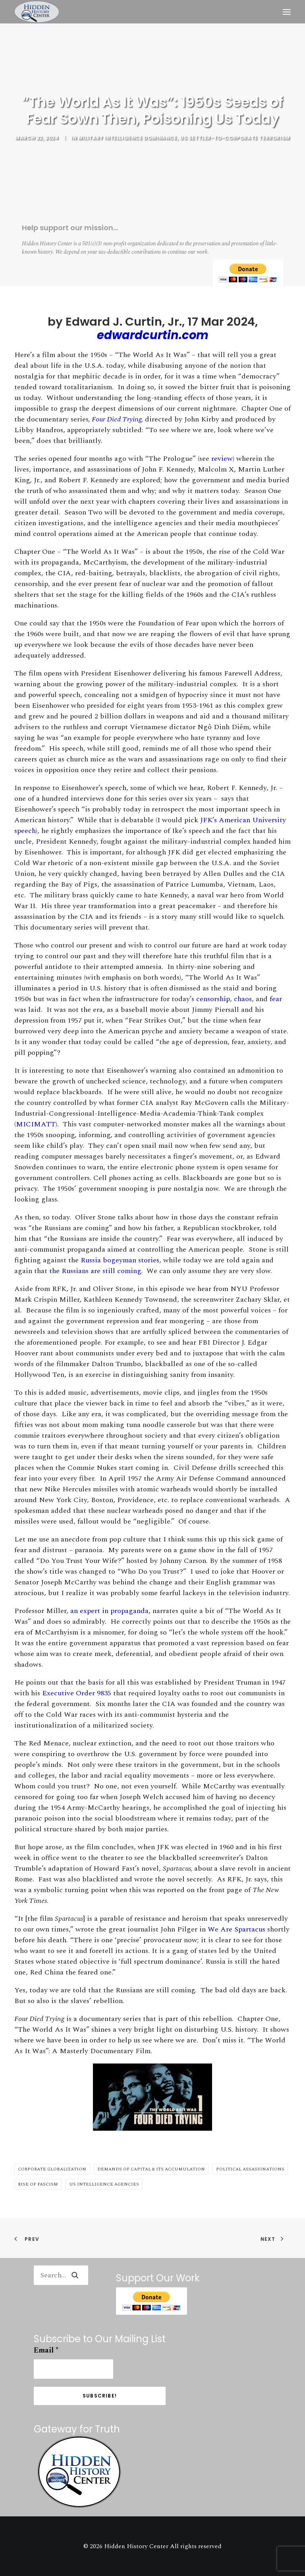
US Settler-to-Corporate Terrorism (235, 137)
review (222, 458)
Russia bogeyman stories (120, 1260)
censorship (213, 999)
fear (276, 999)
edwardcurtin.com (152, 335)
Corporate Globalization (52, 2169)
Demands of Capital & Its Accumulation (151, 2169)
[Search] (61, 2275)
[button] (286, 11)
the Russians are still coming (95, 1271)
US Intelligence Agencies (104, 2184)
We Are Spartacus (236, 1929)
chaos (243, 999)
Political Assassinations (250, 2169)
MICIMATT (36, 1124)
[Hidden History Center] (36, 12)
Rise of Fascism (38, 2184)
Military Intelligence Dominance (127, 137)
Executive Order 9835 (76, 1693)
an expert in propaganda (109, 1610)
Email (46, 2350)
